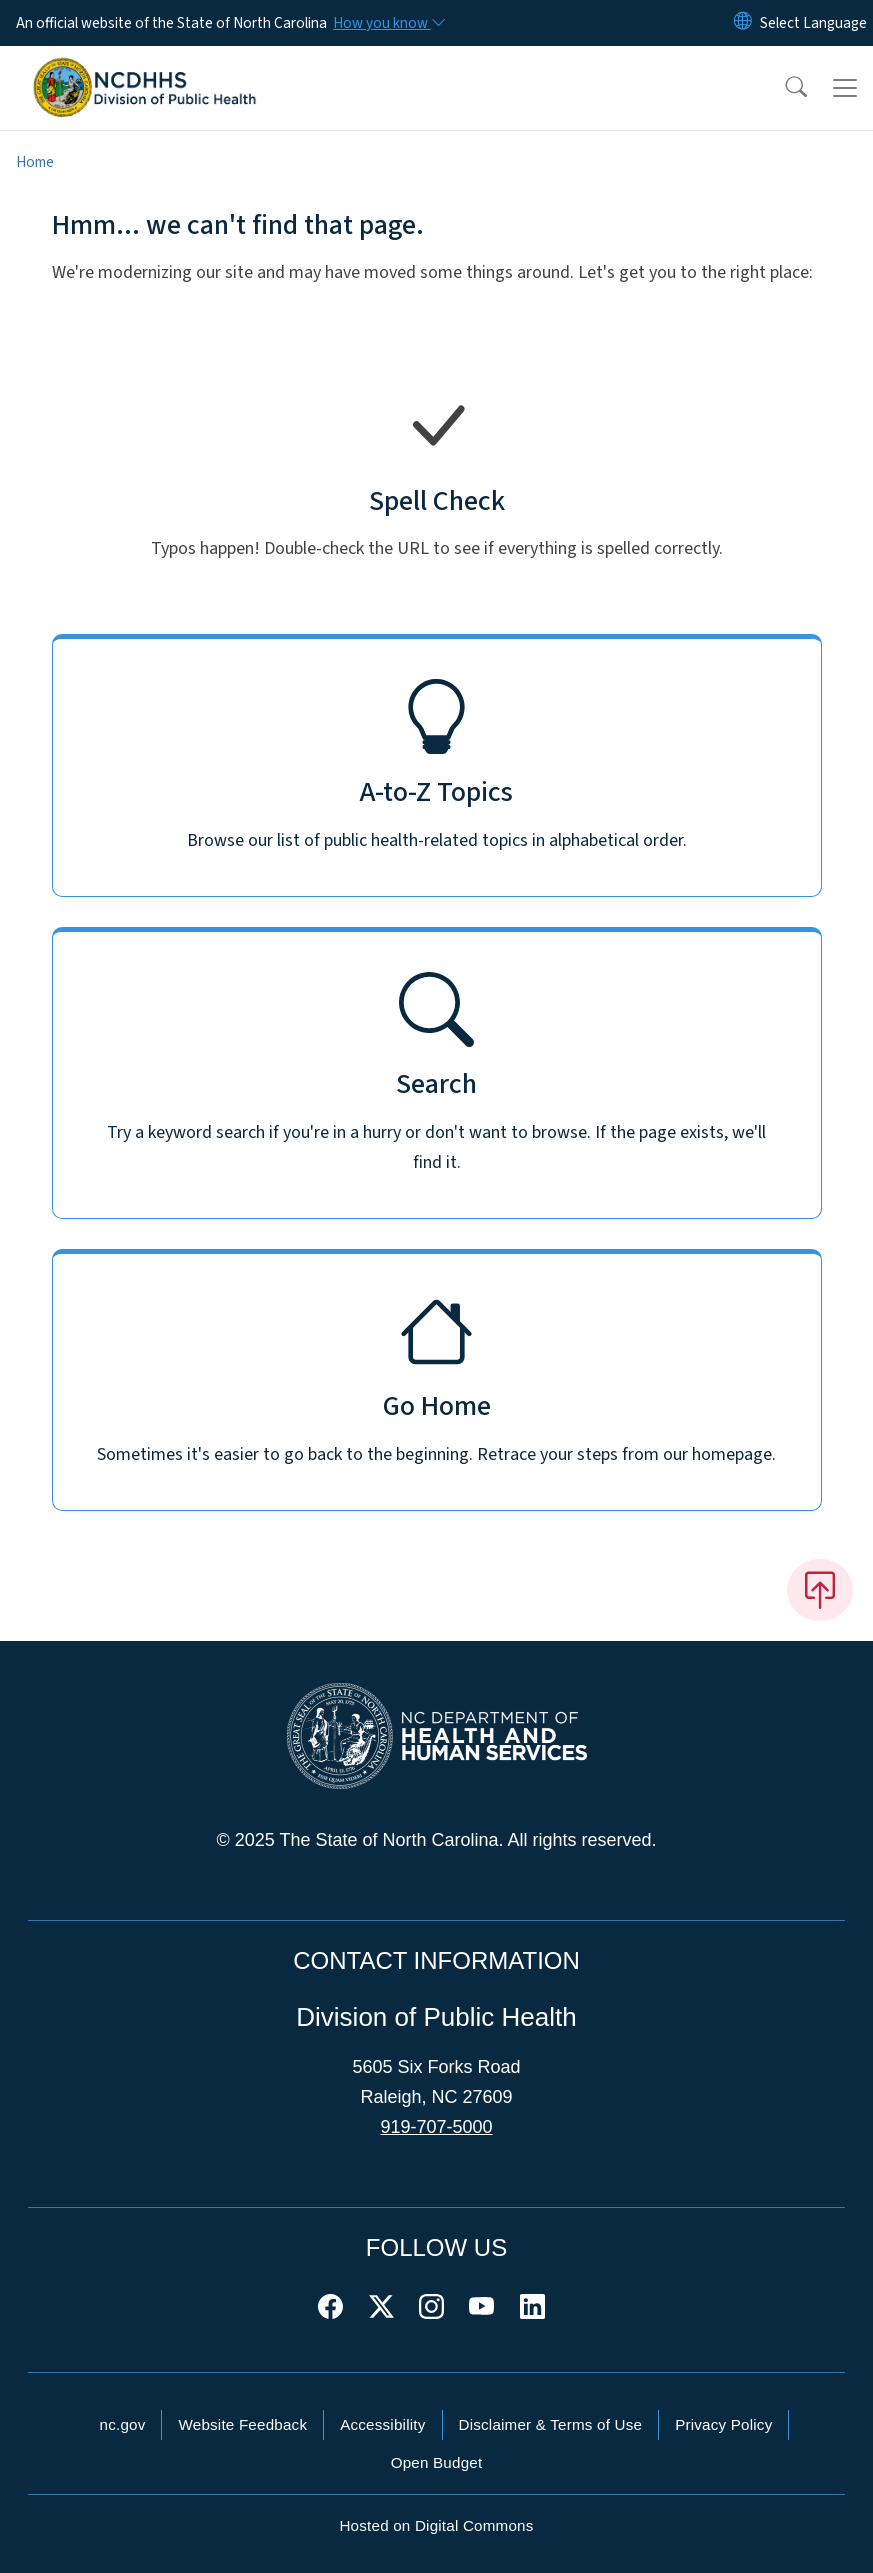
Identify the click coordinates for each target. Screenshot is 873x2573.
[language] (813, 23)
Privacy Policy (723, 2424)
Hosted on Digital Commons (436, 2525)
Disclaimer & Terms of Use (551, 2424)
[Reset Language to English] (743, 23)
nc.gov (123, 2424)
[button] (783, 88)
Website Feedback (242, 2424)
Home (35, 162)
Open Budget (437, 2462)
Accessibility (382, 2424)
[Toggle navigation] (845, 88)
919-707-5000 (436, 2127)
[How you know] (388, 23)
